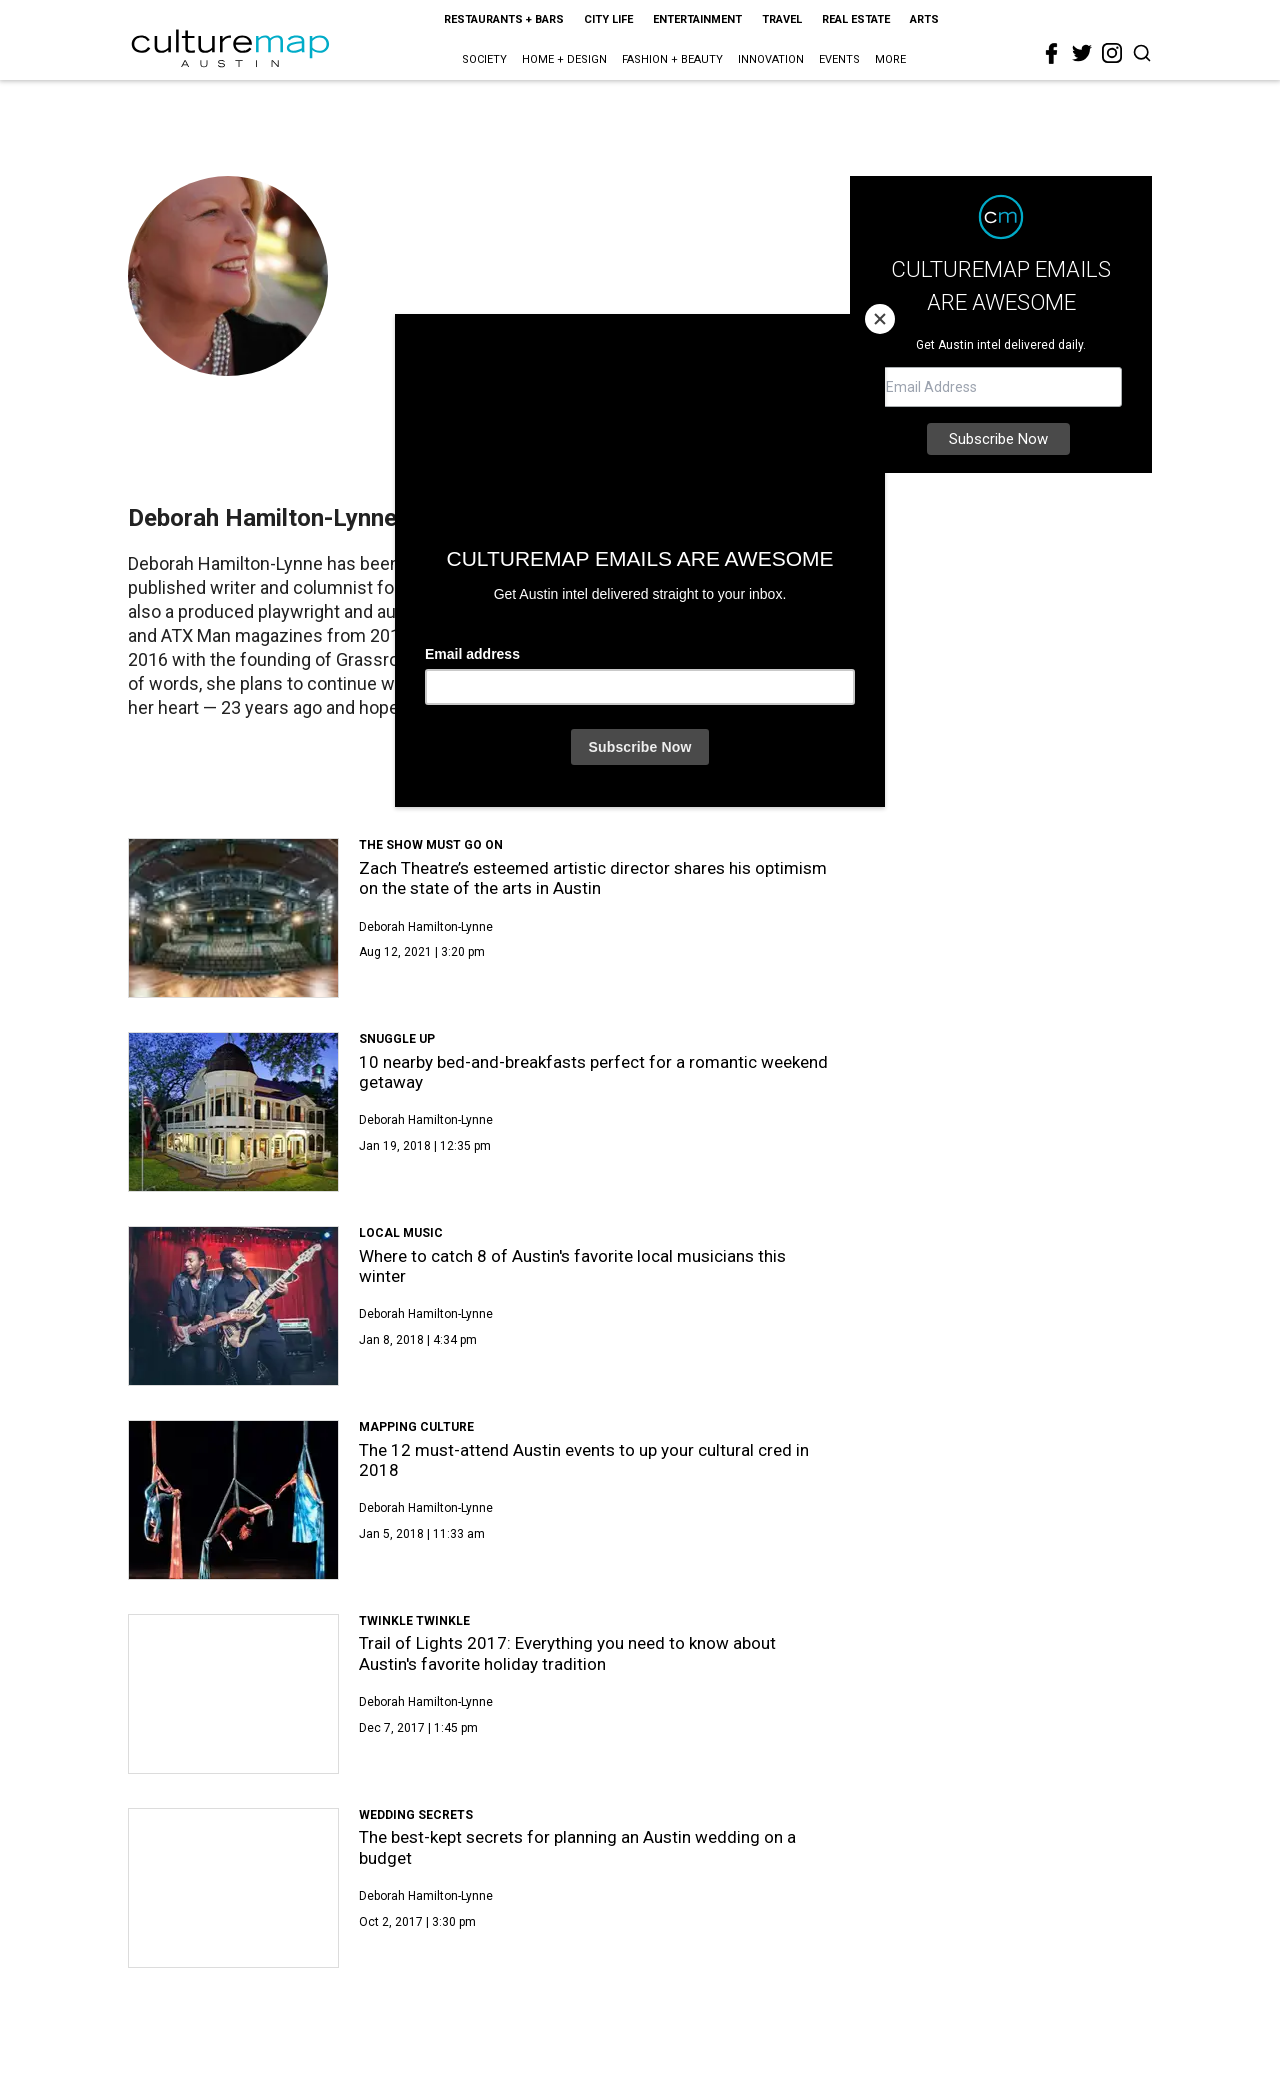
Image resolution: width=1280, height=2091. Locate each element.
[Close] (880, 319)
